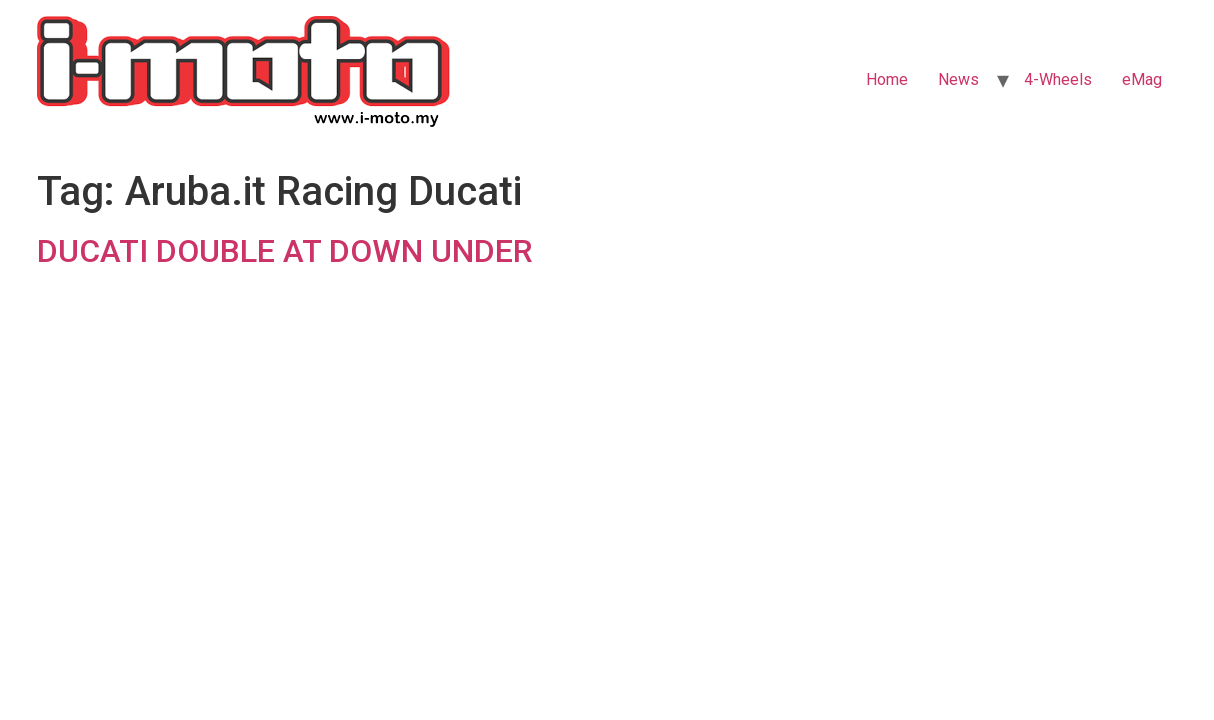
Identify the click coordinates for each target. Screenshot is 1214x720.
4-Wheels (1058, 79)
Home (887, 79)
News (958, 79)
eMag (1142, 79)
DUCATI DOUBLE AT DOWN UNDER (285, 251)
